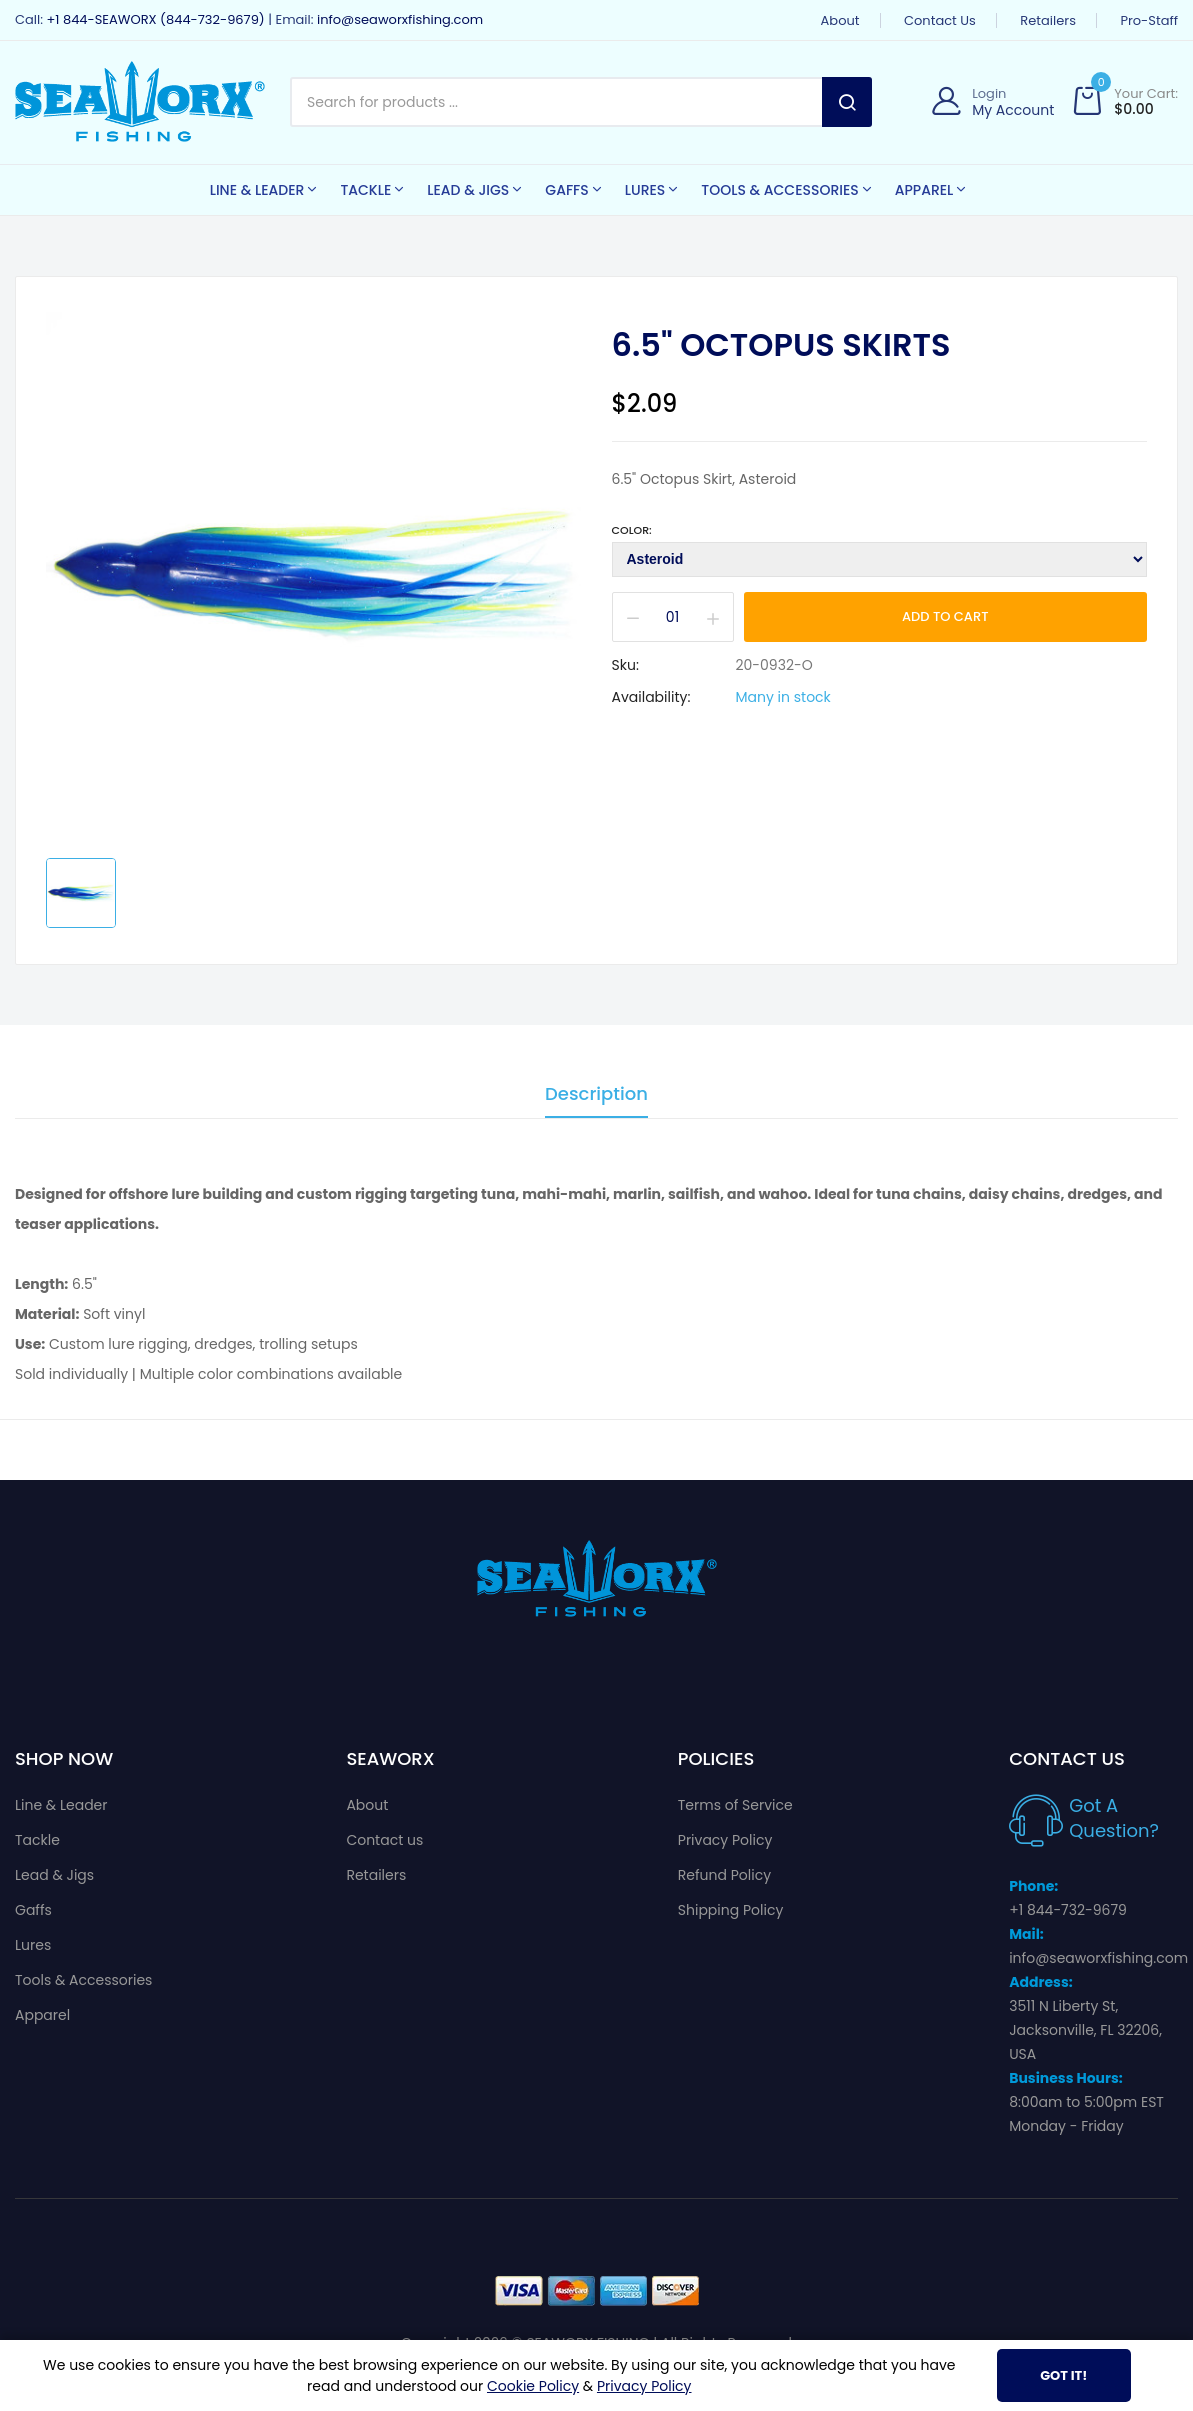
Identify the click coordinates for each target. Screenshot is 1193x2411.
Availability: (651, 697)
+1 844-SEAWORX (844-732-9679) (155, 19)
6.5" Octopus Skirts (781, 345)
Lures (33, 1945)
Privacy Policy (725, 1840)
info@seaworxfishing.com (400, 19)
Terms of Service (735, 1805)
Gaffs (33, 1910)
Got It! (1063, 2375)
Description (596, 1095)
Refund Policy (724, 1875)
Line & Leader (61, 1805)
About (840, 20)
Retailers (1048, 20)
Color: (632, 530)
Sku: (625, 665)
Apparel (42, 2015)
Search (847, 102)
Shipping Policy (731, 1910)
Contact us (940, 20)
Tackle (37, 1840)
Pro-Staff (1149, 20)
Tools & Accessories (83, 1980)
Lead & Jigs (54, 1875)
